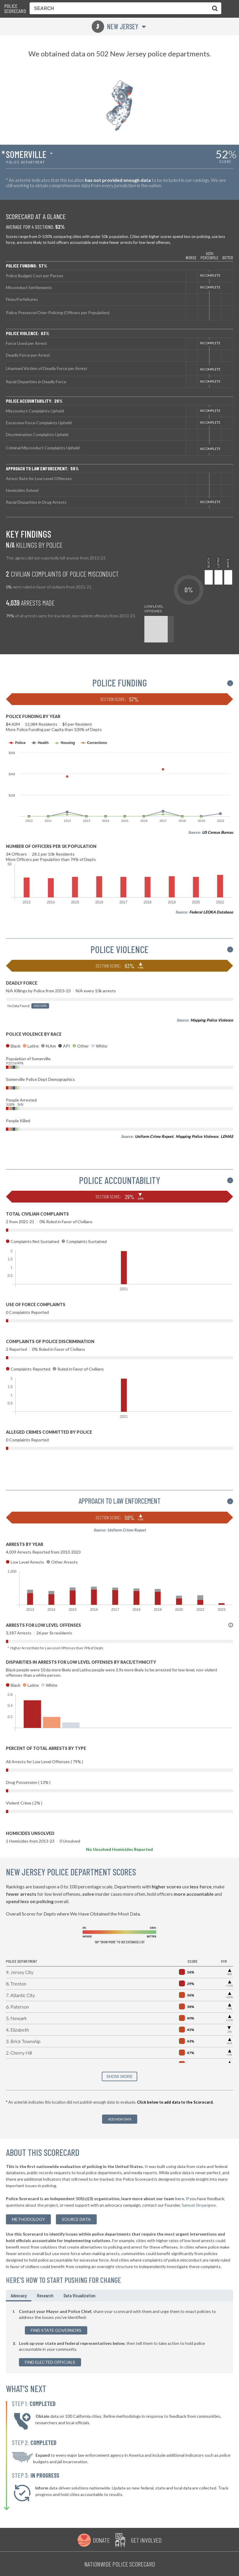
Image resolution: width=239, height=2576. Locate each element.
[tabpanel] (119, 2337)
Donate (101, 2540)
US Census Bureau (217, 832)
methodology (28, 2219)
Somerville (26, 154)
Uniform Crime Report (154, 1136)
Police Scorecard (15, 9)
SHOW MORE (119, 2076)
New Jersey (115, 26)
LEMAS (227, 1136)
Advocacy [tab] (19, 2295)
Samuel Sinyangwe (199, 2205)
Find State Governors (56, 2330)
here (179, 2198)
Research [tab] (45, 2295)
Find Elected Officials (50, 2362)
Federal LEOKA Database (211, 912)
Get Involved (146, 2540)
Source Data (76, 2219)
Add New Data (119, 2119)
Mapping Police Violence (211, 1020)
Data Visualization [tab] (79, 2295)
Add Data (40, 1005)
